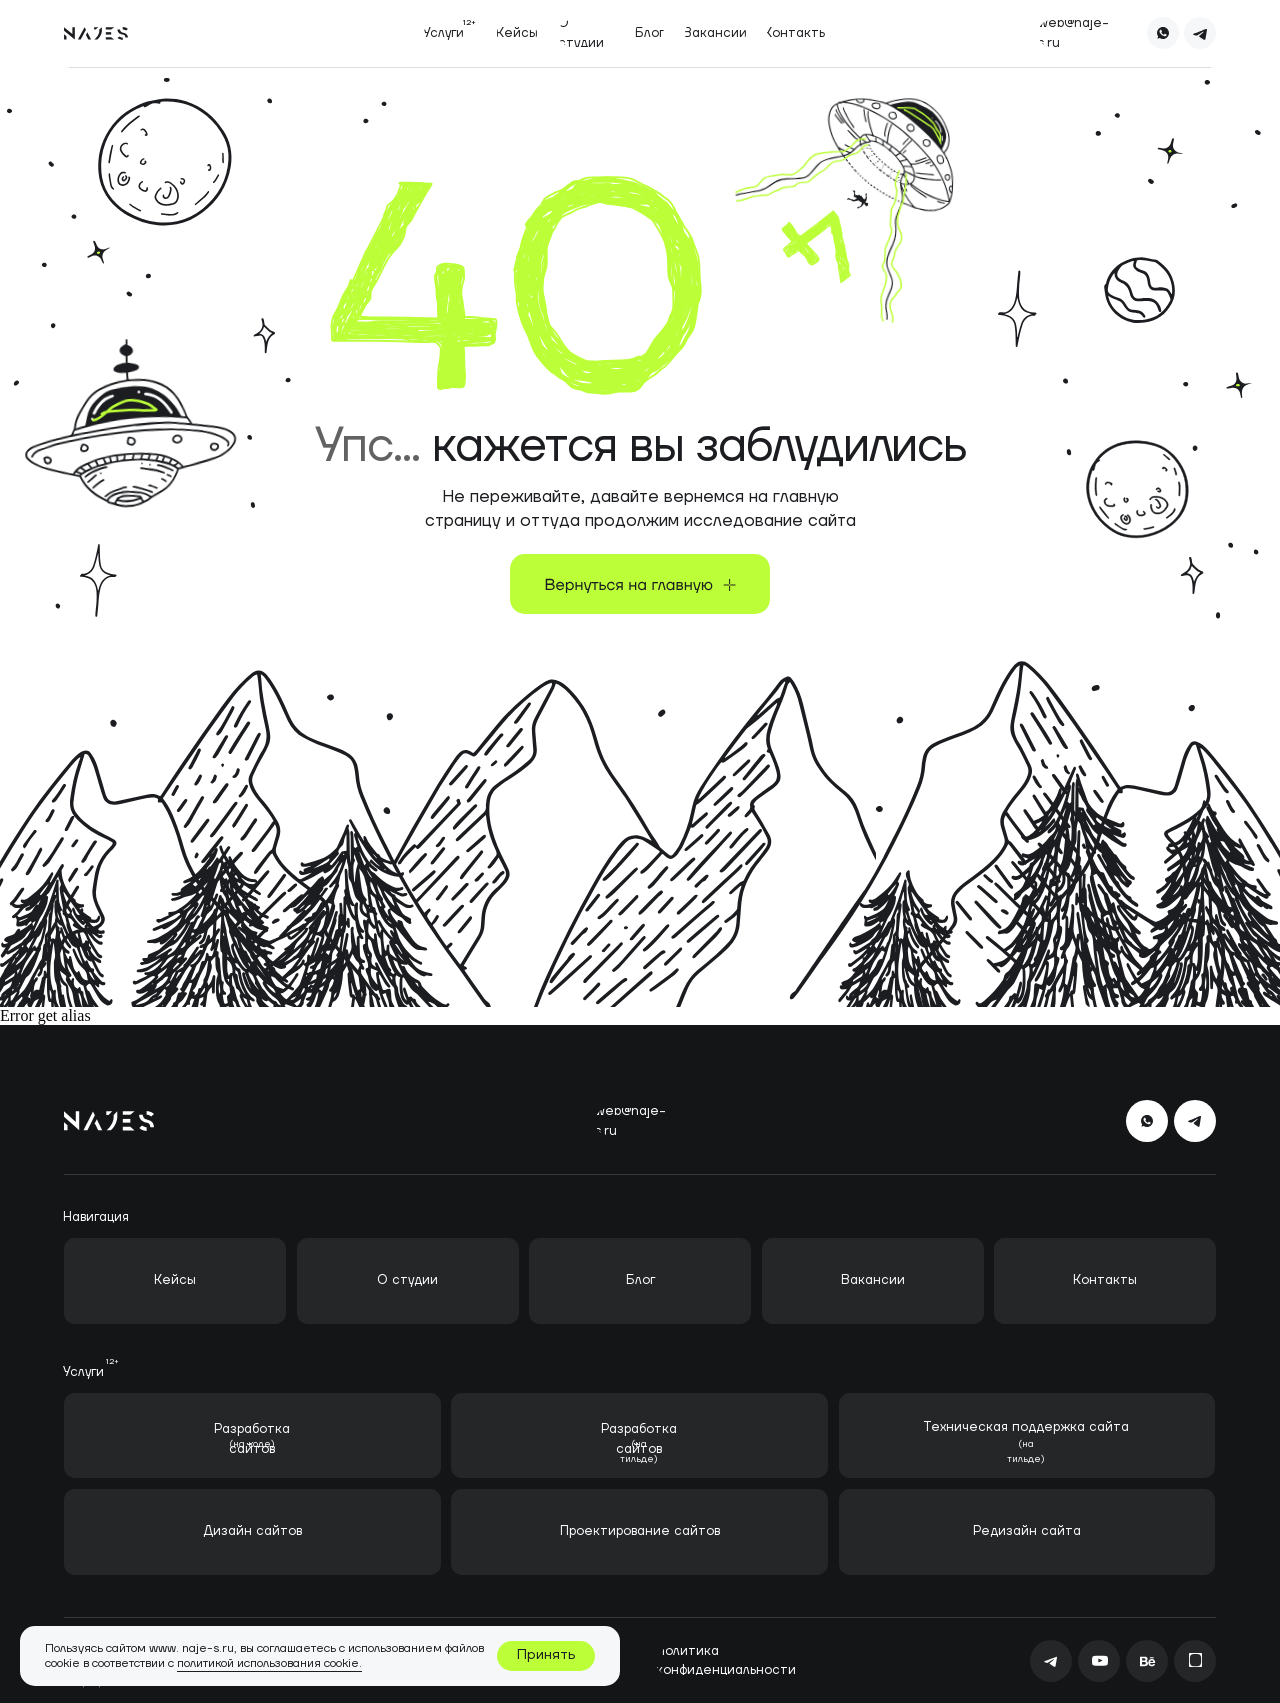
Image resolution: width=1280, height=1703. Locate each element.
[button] (443, 33)
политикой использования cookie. (269, 1663)
